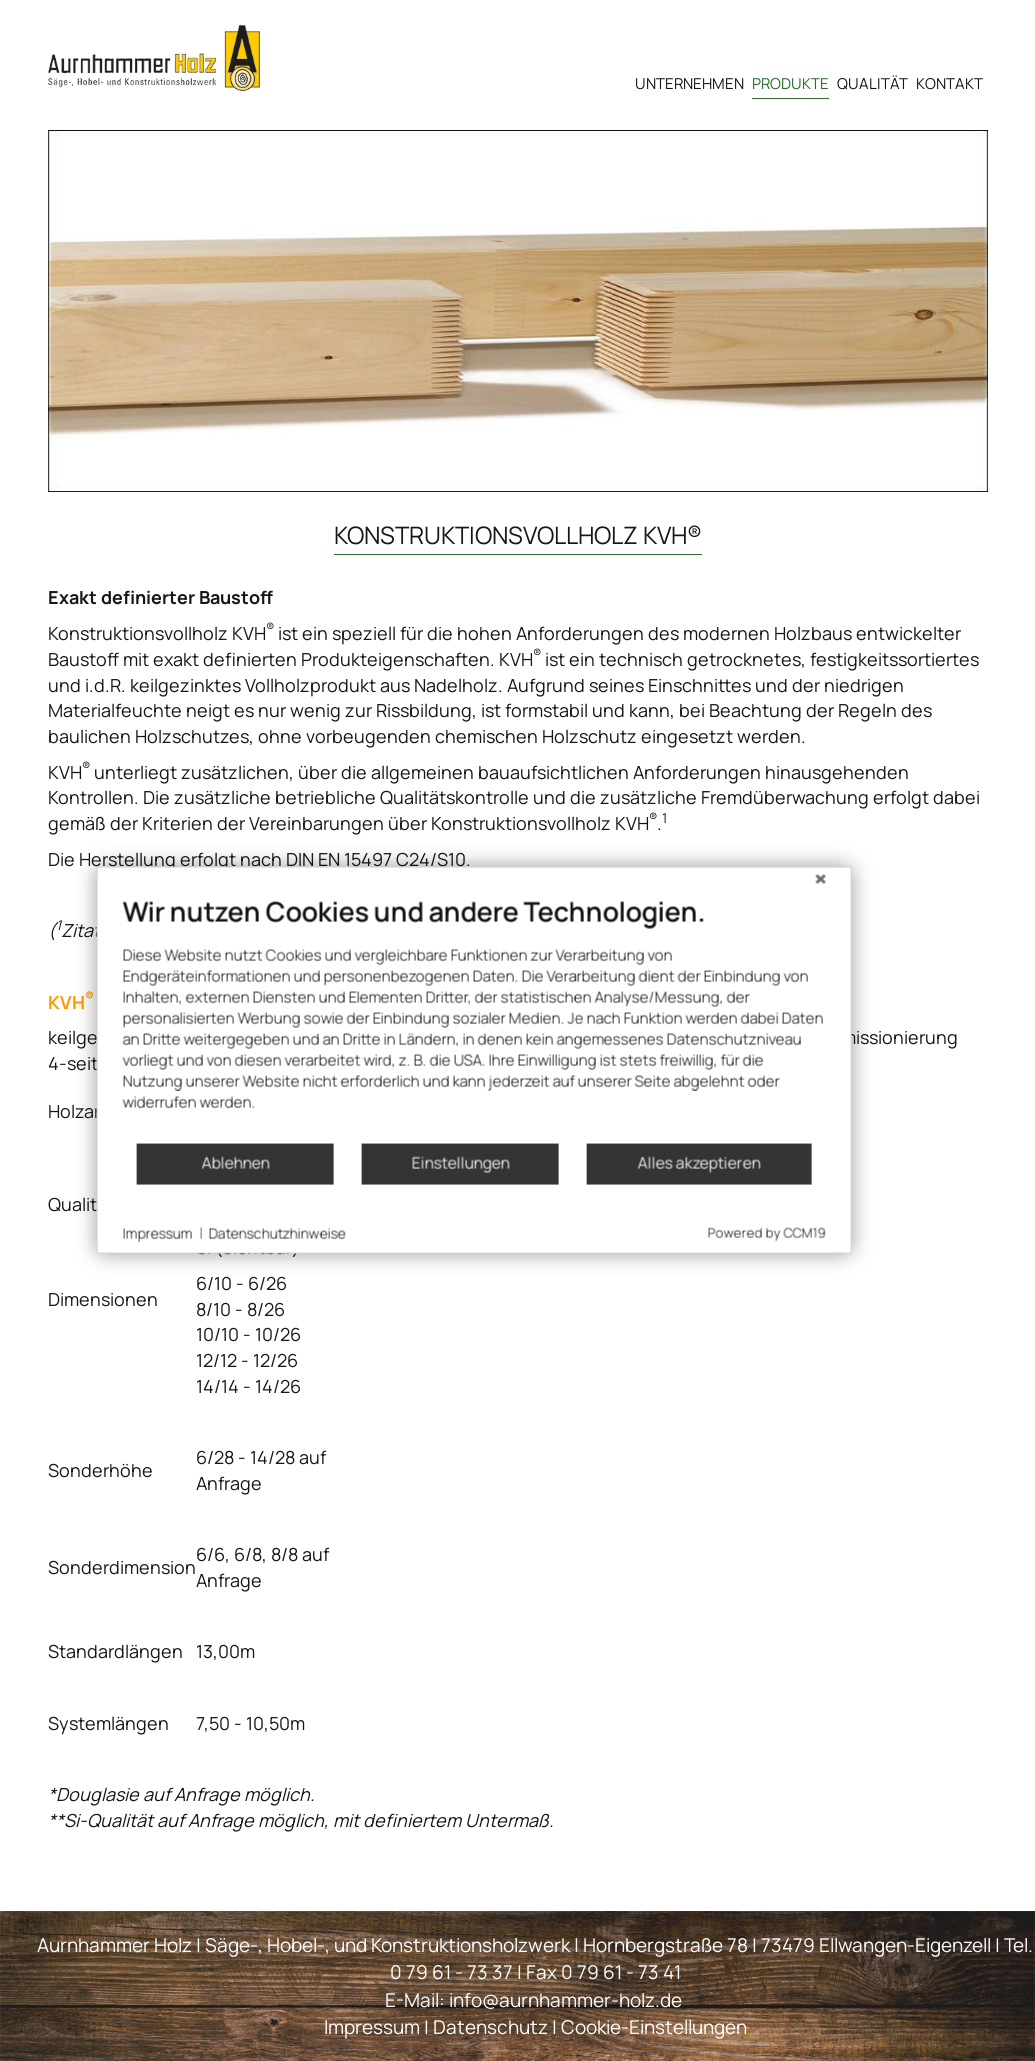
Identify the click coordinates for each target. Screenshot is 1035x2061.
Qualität (872, 83)
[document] (445, 1088)
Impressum (372, 2026)
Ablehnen (206, 1233)
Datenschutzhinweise (248, 1303)
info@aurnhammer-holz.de (565, 1999)
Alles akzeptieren (670, 1233)
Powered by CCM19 (738, 1304)
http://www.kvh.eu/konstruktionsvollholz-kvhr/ (303, 930)
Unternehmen (689, 83)
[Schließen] (792, 953)
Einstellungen (431, 1233)
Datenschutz (490, 2026)
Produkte (790, 83)
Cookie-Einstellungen (654, 2026)
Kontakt (949, 83)
